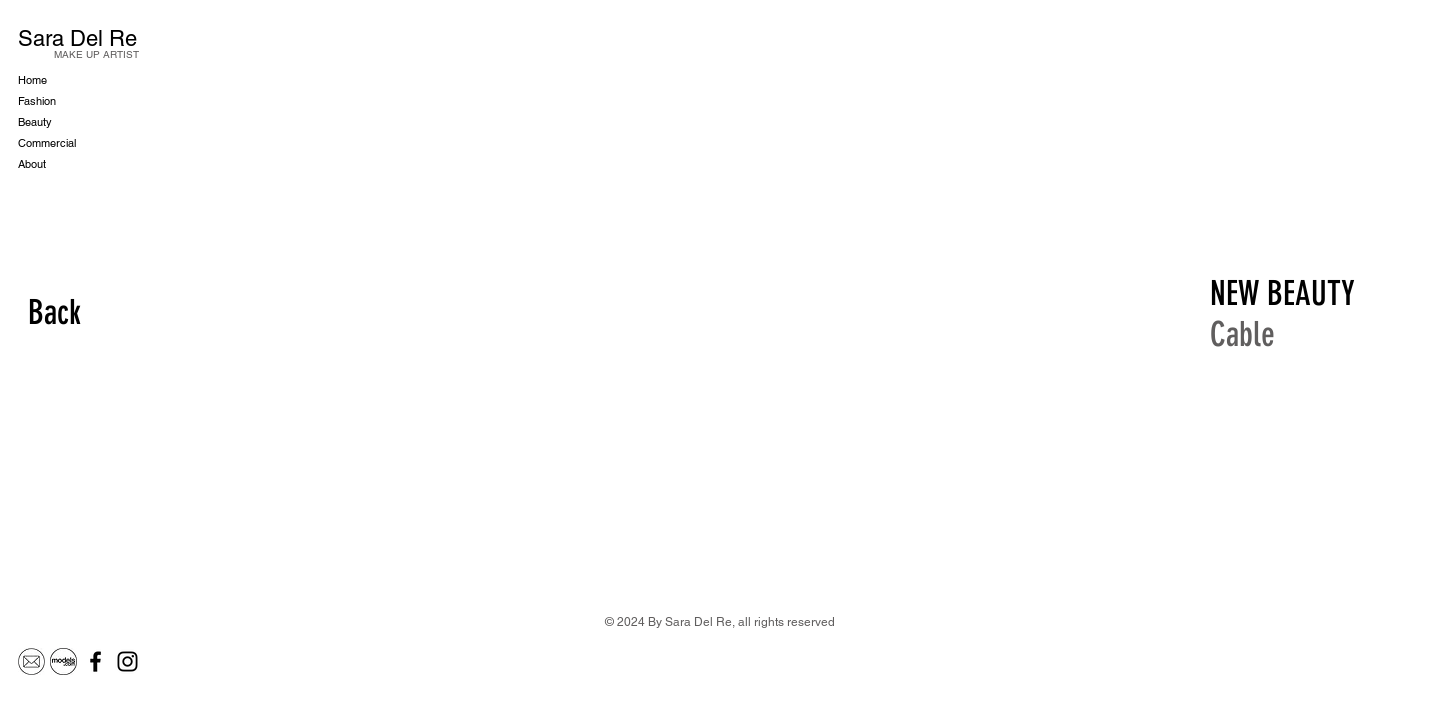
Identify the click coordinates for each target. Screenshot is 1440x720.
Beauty (35, 122)
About (32, 164)
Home (32, 80)
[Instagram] (127, 661)
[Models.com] (63, 661)
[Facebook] (95, 661)
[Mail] (31, 661)
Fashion (37, 101)
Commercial (47, 143)
